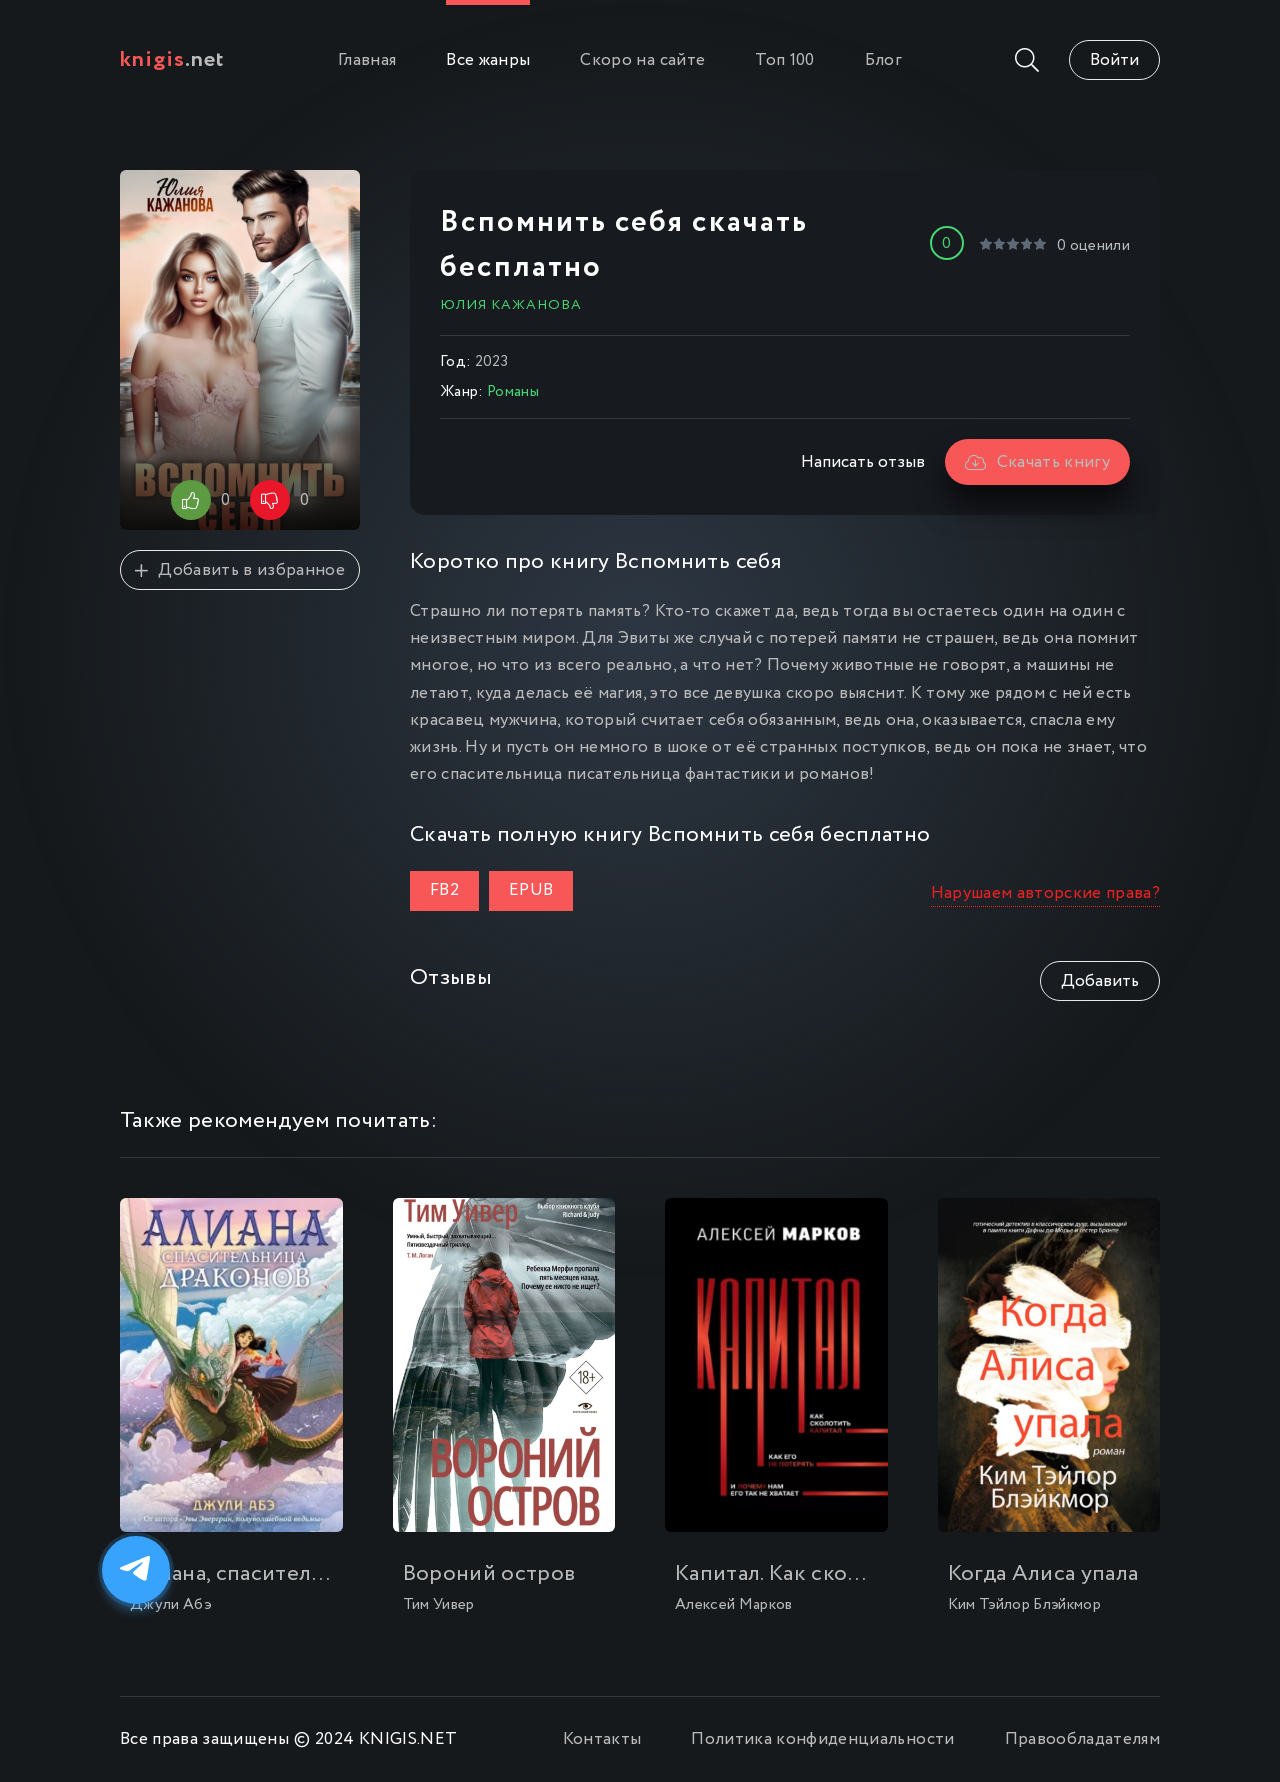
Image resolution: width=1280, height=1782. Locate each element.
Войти (1114, 60)
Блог (883, 60)
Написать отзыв (863, 462)
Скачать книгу (1037, 462)
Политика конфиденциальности (822, 1739)
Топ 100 (784, 60)
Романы (513, 392)
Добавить (1100, 981)
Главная (367, 60)
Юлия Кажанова (511, 305)
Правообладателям (1082, 1739)
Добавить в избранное (240, 570)
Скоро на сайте (642, 60)
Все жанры (488, 60)
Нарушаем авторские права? (1046, 893)
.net (172, 60)
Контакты (602, 1739)
